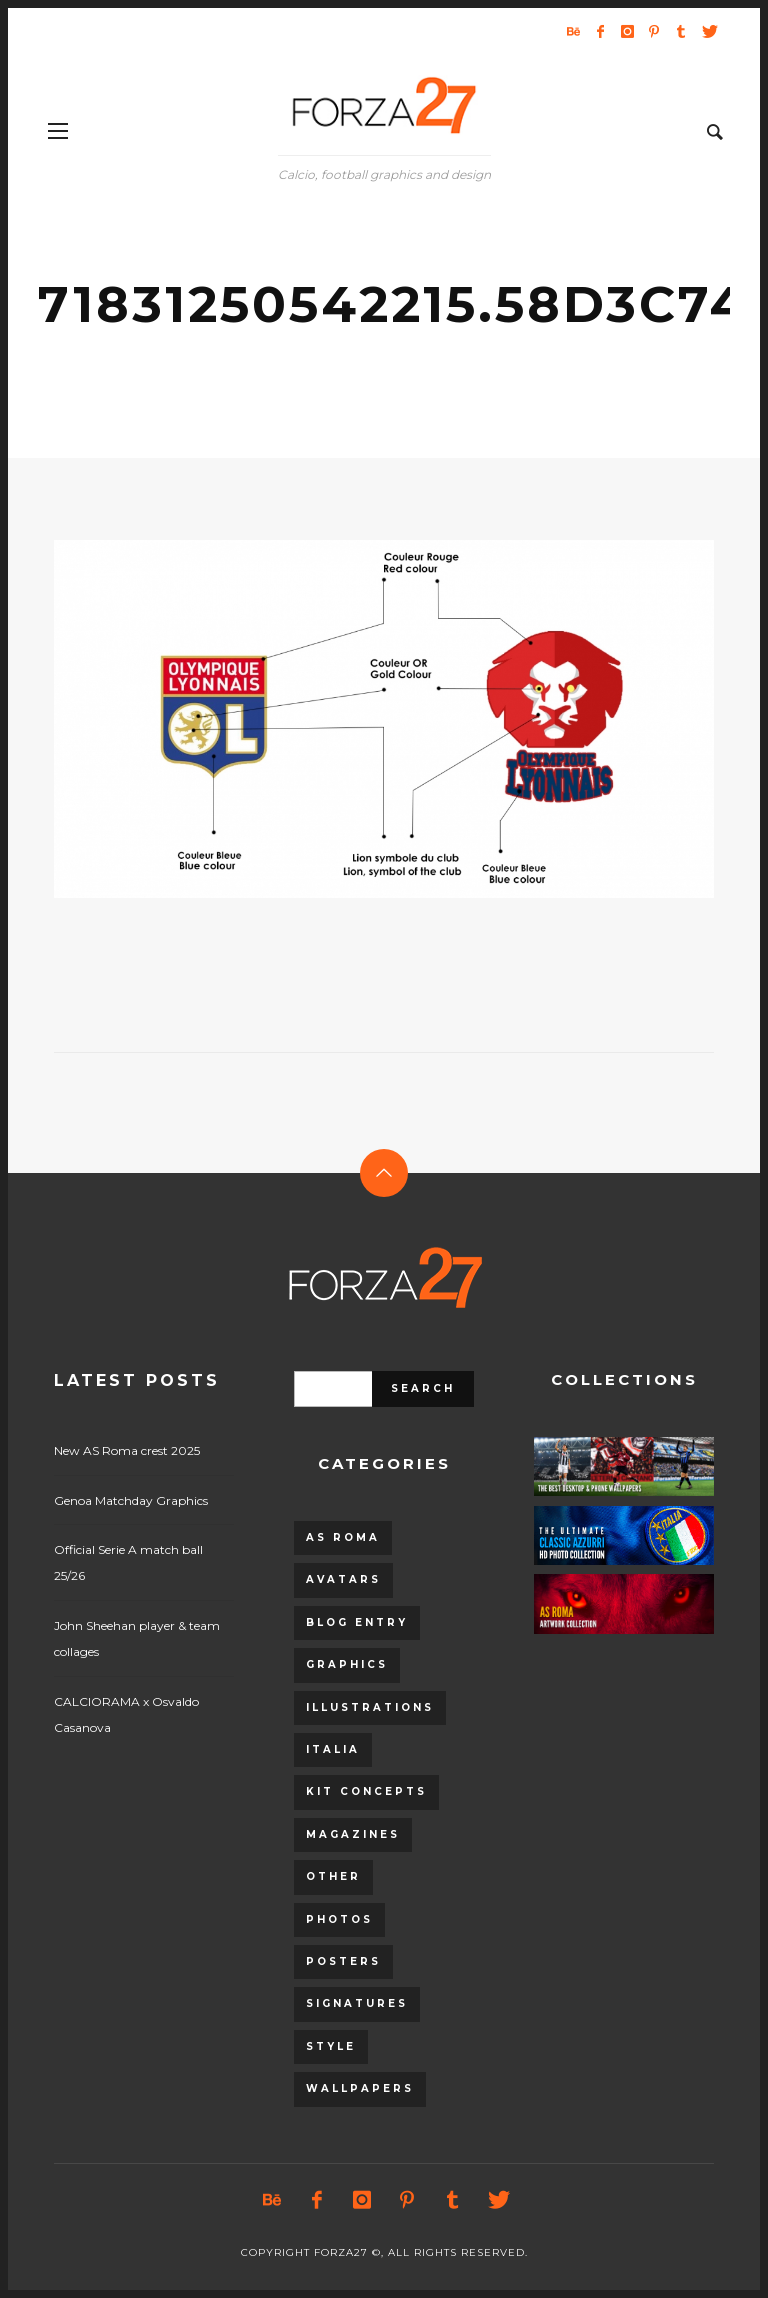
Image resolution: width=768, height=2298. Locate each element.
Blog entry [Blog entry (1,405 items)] (357, 1622)
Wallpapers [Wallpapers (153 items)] (360, 2088)
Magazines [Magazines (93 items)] (353, 1834)
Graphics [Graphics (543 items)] (347, 1664)
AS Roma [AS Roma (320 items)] (343, 1537)
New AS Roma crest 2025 (127, 1450)
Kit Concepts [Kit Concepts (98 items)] (366, 1791)
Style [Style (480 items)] (331, 2046)
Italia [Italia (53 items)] (333, 1749)
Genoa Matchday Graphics (131, 1500)
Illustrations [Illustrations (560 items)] (370, 1707)
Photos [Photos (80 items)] (339, 1919)
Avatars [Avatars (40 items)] (343, 1579)
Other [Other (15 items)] (333, 1876)
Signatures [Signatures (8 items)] (357, 2003)
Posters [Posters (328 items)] (343, 1961)
